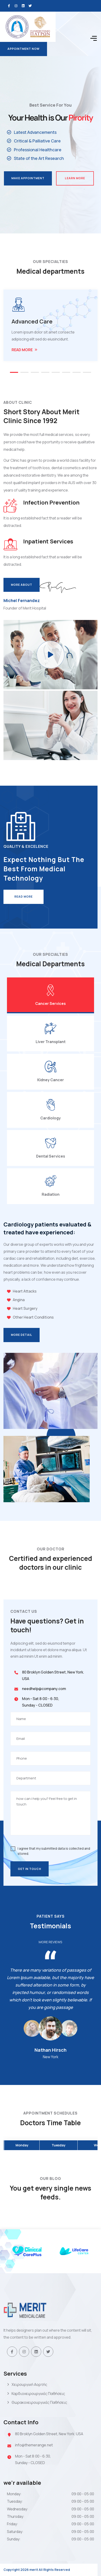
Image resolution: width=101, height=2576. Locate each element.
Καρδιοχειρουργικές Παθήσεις (38, 2393)
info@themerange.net (34, 2445)
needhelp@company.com (44, 1688)
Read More (22, 349)
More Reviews (50, 1942)
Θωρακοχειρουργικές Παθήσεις (39, 2402)
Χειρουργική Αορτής (29, 2384)
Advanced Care (32, 321)
